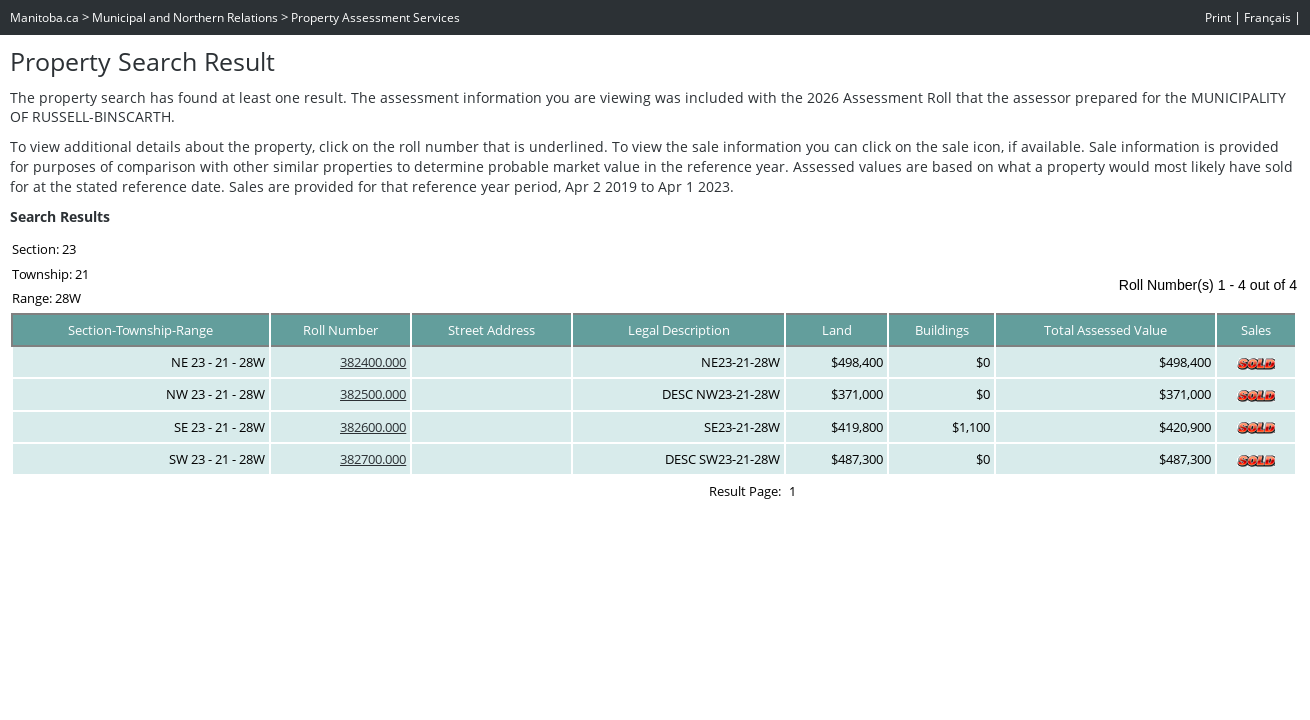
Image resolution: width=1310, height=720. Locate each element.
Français (1267, 17)
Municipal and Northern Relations (185, 17)
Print (1218, 17)
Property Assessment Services (375, 17)
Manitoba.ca (44, 17)
